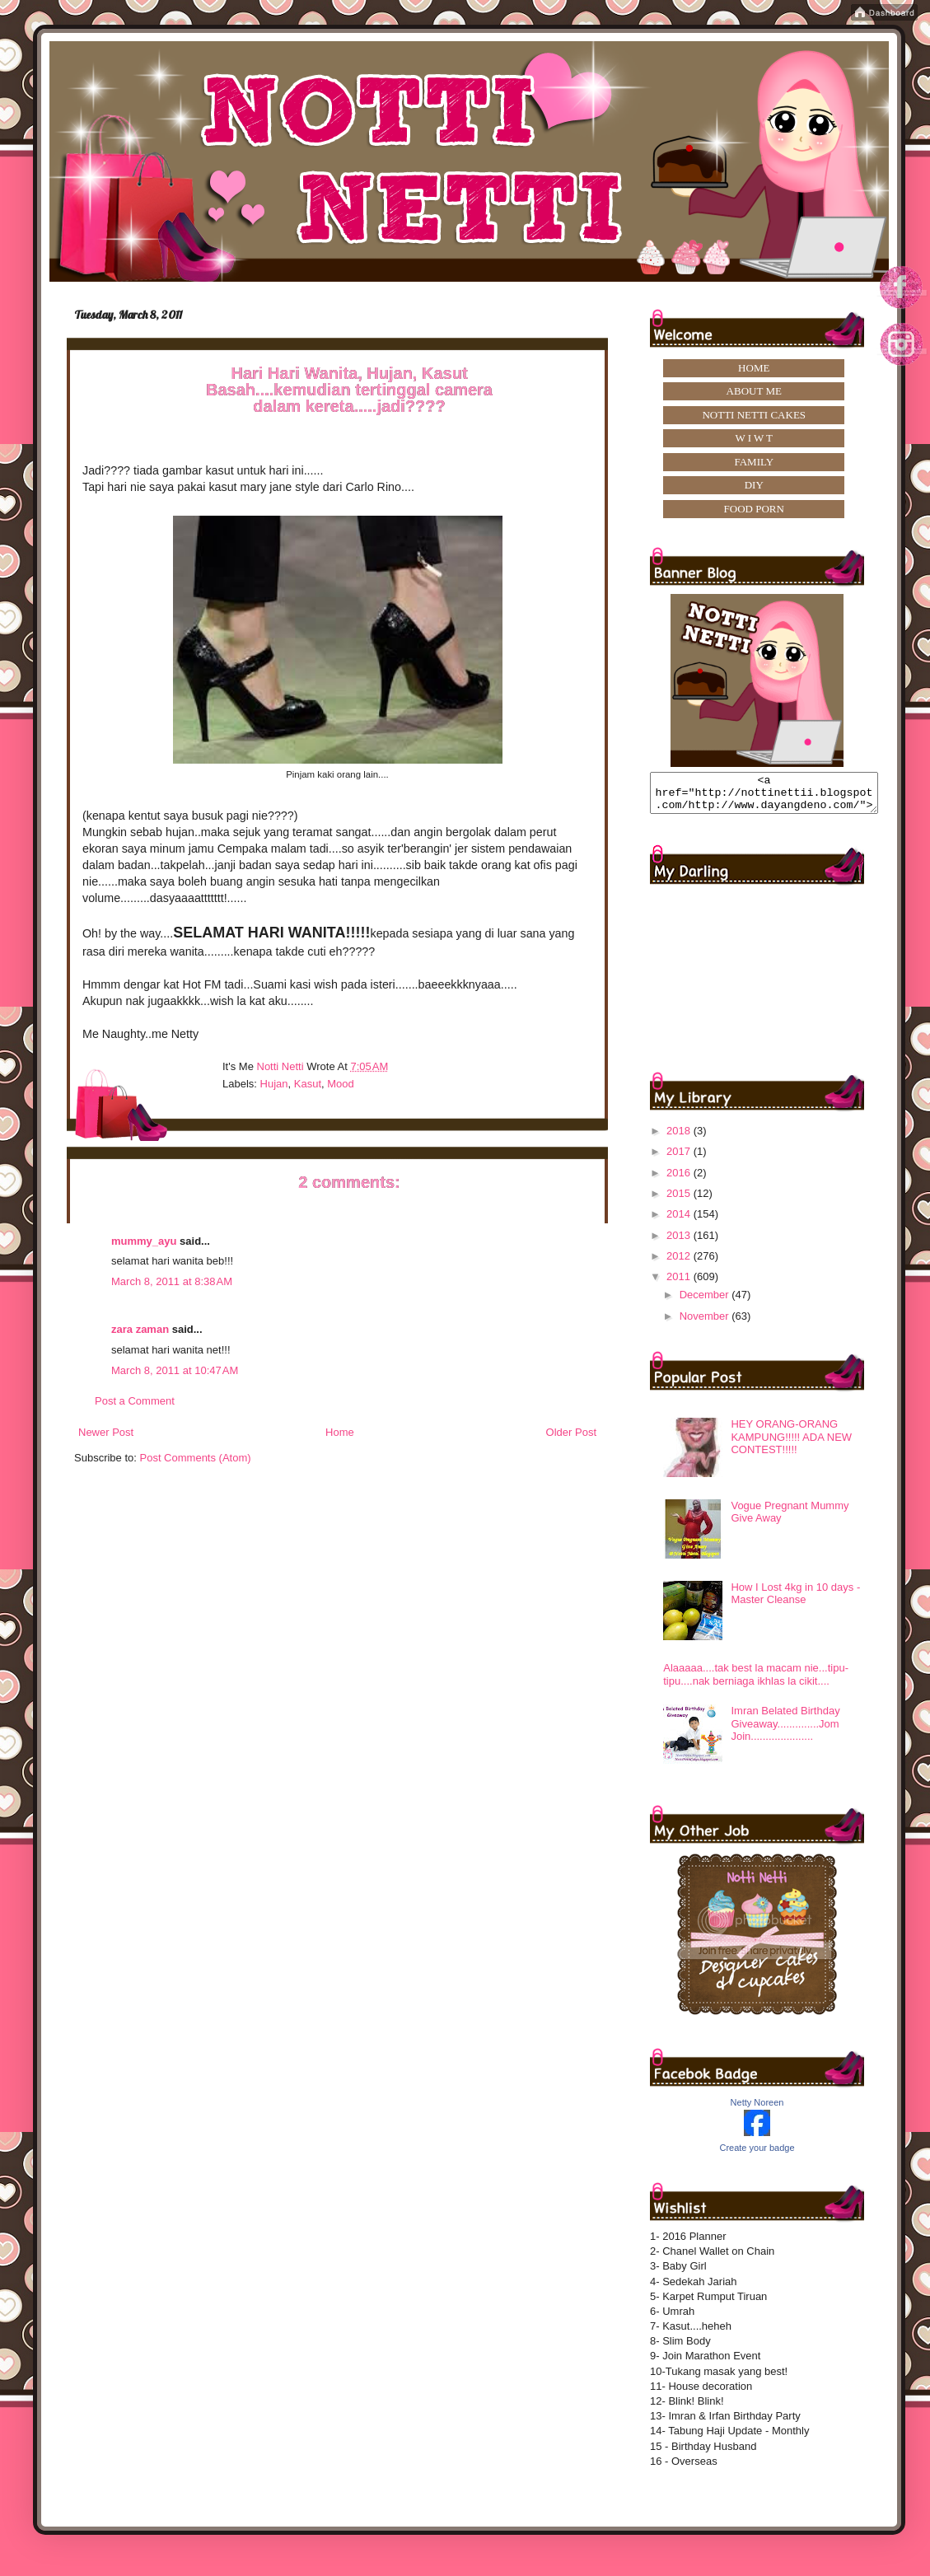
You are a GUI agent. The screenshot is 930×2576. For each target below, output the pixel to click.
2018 (680, 1138)
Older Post (571, 1432)
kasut (307, 1084)
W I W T (754, 438)
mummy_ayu (143, 1241)
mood (340, 1084)
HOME (753, 368)
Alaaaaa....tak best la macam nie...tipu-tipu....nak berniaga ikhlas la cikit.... (755, 1682)
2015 (680, 1200)
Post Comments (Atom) (195, 1458)
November (706, 1323)
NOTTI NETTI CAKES (754, 415)
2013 (680, 1243)
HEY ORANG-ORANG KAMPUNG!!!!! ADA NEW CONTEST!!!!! (791, 1444)
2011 (680, 1284)
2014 (680, 1221)
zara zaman (140, 1329)
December (706, 1302)
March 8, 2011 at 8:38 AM (171, 1281)
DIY (754, 485)
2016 (680, 1180)
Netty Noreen (757, 2110)
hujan (274, 1084)
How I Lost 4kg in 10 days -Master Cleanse (795, 1601)
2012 (680, 1263)
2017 (680, 1158)
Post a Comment (135, 1401)
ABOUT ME (754, 391)
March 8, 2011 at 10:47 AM (174, 1370)
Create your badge (756, 2155)
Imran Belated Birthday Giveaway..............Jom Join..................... (785, 1731)
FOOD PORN (754, 509)
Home (339, 1432)
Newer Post (105, 1432)
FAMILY (753, 462)
